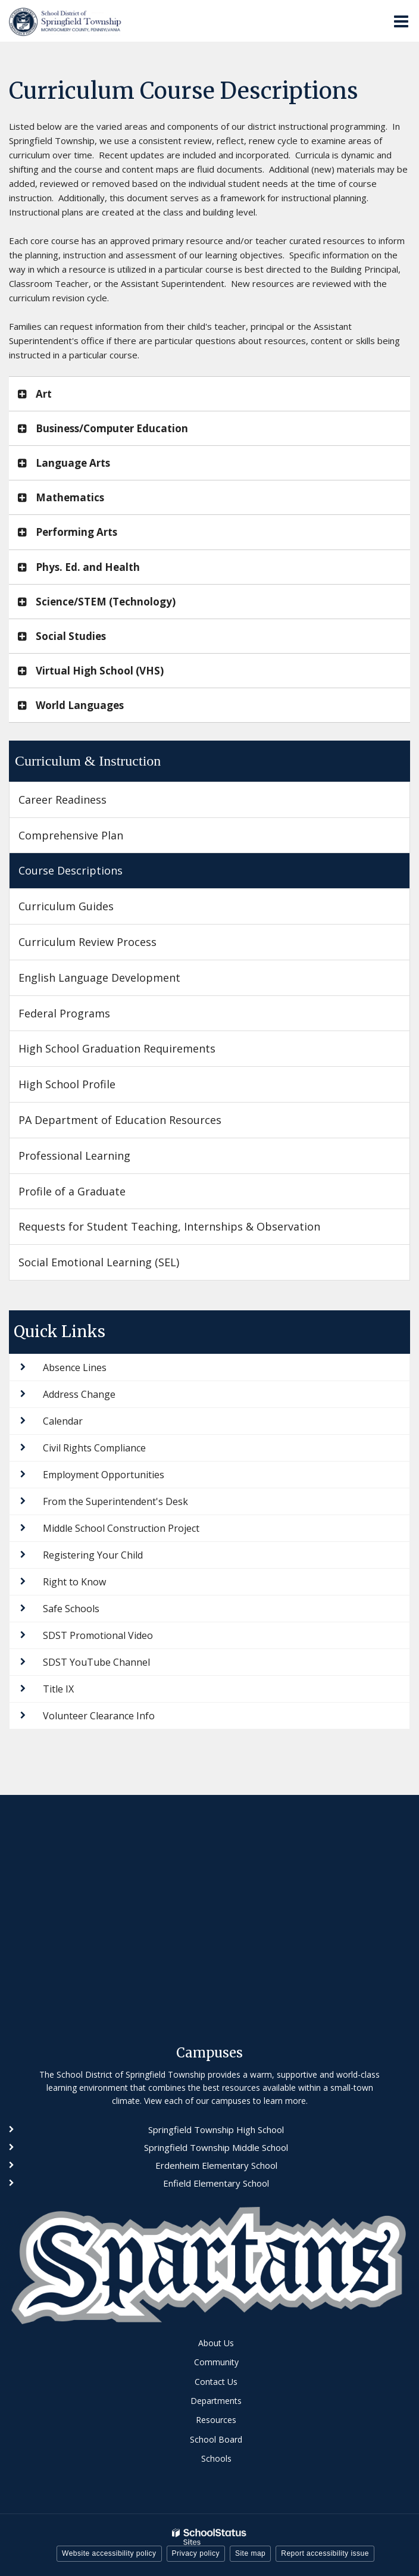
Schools (216, 2458)
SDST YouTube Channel (96, 1662)
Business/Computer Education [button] (112, 428)
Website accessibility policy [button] (109, 2553)
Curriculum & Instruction (88, 761)
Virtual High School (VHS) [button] (100, 670)
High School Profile (66, 1084)
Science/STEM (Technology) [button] (106, 601)
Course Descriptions (70, 870)
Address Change (79, 1394)
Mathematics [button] (70, 497)
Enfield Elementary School (216, 2183)
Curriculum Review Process (87, 942)
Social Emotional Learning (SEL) (98, 1262)
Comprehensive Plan (70, 835)
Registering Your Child (93, 1555)
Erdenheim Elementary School (216, 2165)
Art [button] (44, 394)
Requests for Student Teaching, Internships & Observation (169, 1226)
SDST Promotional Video (98, 1635)
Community (216, 2362)
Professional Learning (74, 1155)
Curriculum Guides (66, 906)
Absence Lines (75, 1367)
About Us (216, 2343)
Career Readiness (62, 799)
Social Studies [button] (71, 636)
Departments (216, 2400)
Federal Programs (64, 1013)
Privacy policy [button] (196, 2553)
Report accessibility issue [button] (325, 2553)
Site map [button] (250, 2553)
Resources (216, 2419)
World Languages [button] (80, 705)
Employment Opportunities (103, 1474)
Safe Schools (71, 1608)
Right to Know (74, 1581)
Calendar (63, 1421)
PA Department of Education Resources (119, 1120)
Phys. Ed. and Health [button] (88, 567)
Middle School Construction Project (121, 1528)
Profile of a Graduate (72, 1191)
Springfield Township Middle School (216, 2147)
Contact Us (216, 2381)
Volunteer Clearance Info (99, 1715)
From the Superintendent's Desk (115, 1501)
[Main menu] (401, 21)
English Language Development (99, 977)
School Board (216, 2439)
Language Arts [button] (73, 463)
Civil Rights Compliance (94, 1447)
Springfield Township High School (216, 2129)
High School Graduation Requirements (116, 1048)
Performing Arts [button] (76, 532)
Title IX (58, 1689)
